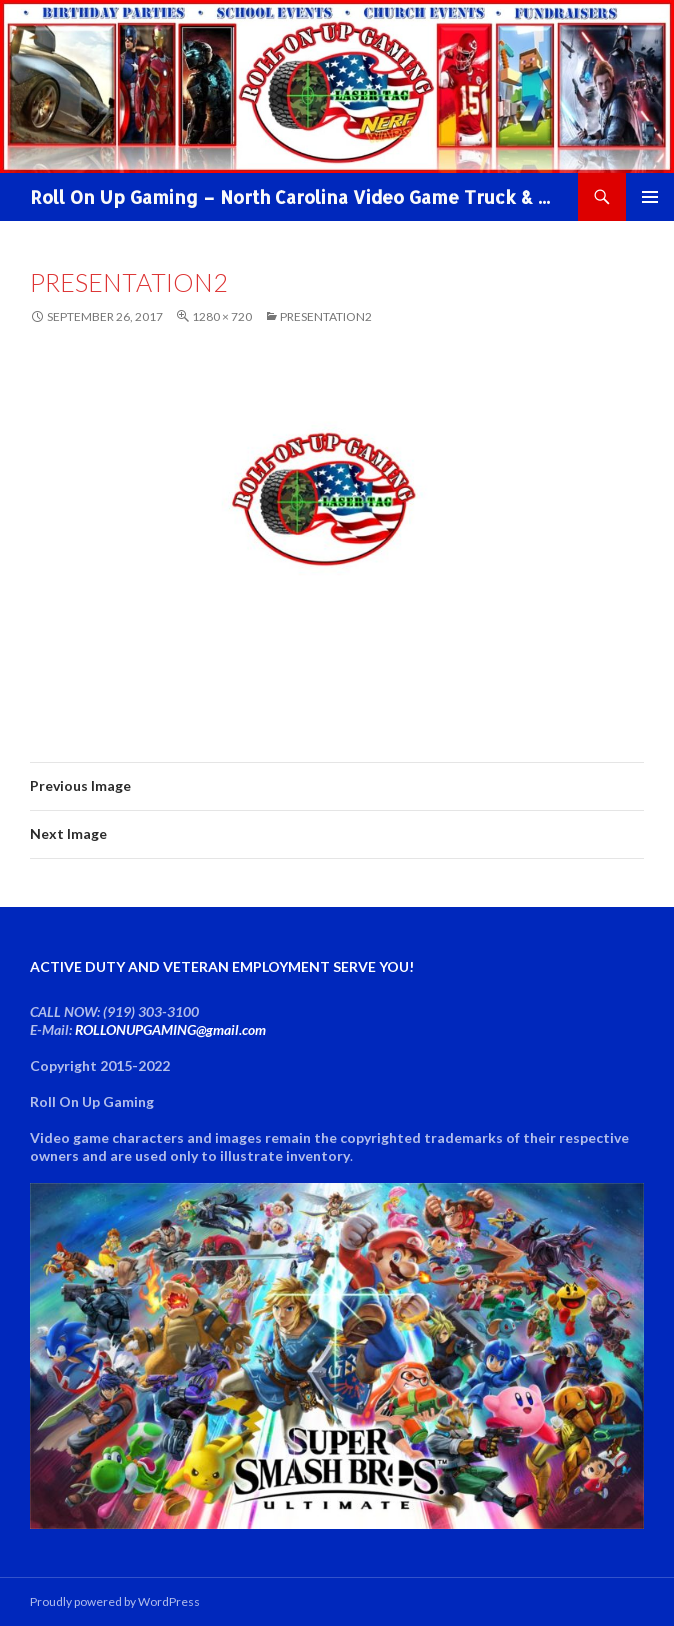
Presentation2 (326, 316)
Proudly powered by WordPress (115, 1601)
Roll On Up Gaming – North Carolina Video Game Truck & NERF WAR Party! (294, 196)
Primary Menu (650, 197)
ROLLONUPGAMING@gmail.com (170, 1029)
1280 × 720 (222, 316)
